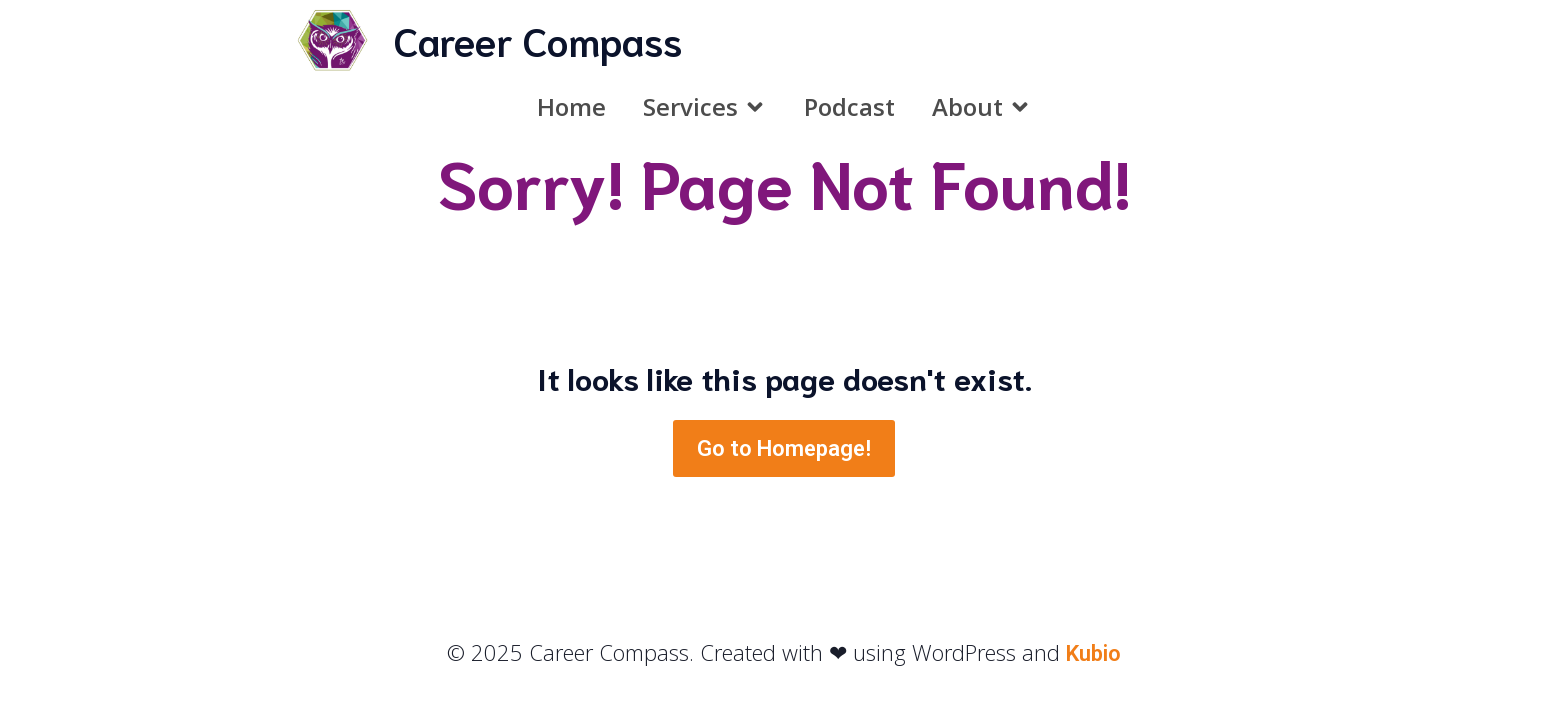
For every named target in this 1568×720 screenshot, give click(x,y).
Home (571, 106)
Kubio (1093, 653)
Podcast (849, 106)
